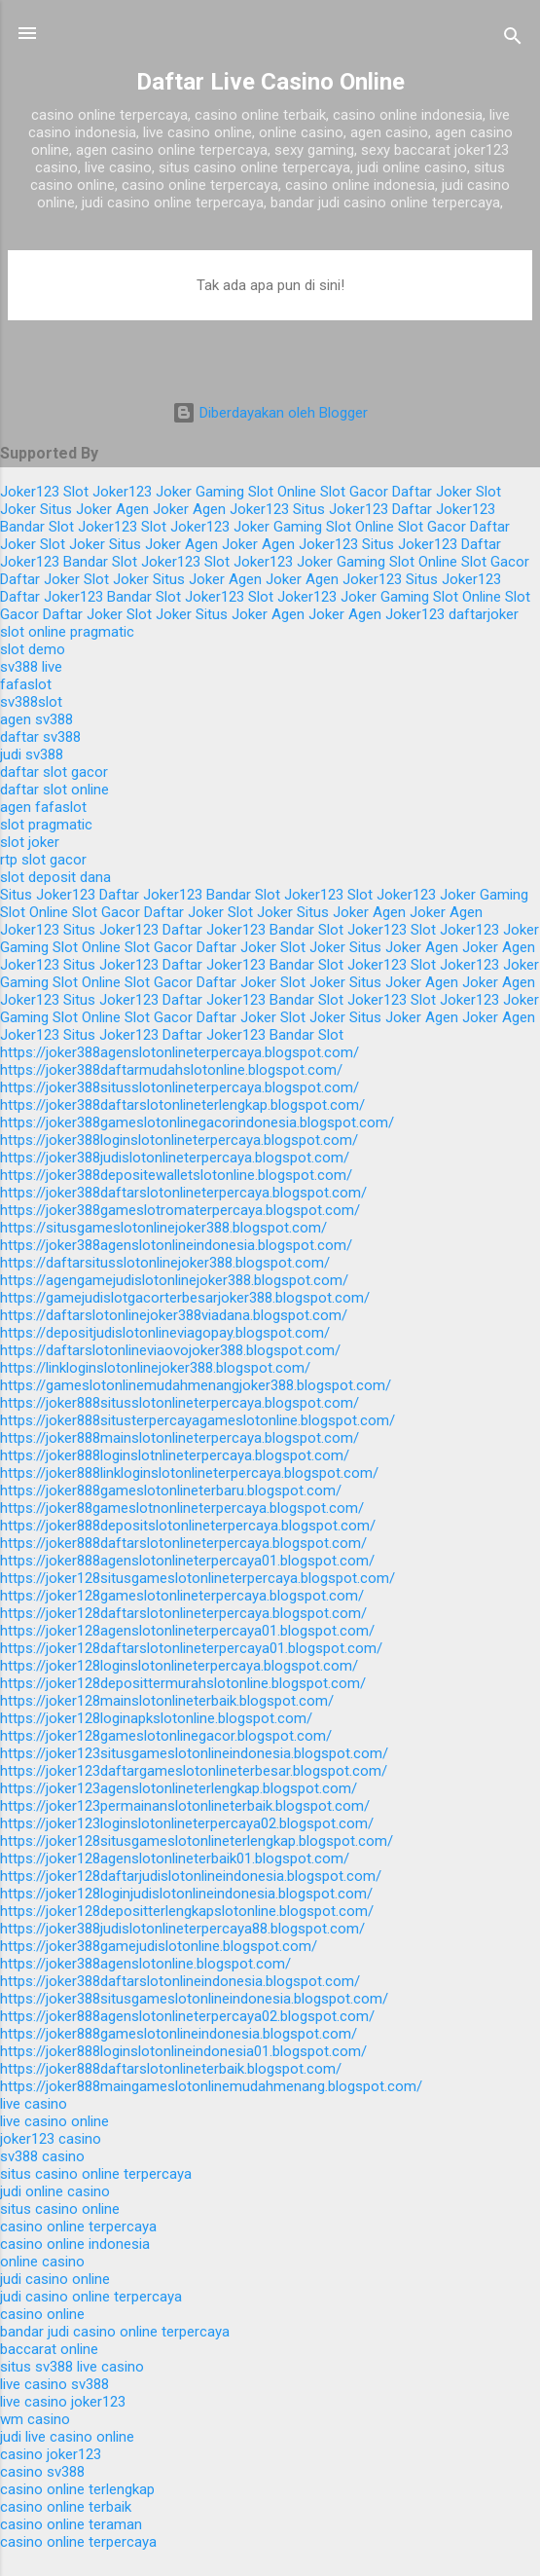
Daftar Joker (432, 491)
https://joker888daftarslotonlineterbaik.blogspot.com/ (171, 2069)
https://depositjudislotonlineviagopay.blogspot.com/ (165, 1333)
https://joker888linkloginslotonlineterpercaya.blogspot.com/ (189, 1473)
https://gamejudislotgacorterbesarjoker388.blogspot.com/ (185, 1297)
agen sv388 (36, 719)
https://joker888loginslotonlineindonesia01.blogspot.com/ (183, 2051)
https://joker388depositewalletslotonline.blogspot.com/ (176, 1175)
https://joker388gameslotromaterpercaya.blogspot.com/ (180, 1210)
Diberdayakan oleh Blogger (270, 413)
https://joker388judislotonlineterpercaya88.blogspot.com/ (182, 1928)
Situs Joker (76, 509)
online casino (42, 2261)
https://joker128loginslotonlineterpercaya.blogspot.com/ (179, 1665)
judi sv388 (31, 754)
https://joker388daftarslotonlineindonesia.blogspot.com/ (180, 1981)
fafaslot (26, 684)
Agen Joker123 (241, 509)
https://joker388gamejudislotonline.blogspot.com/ (158, 1946)
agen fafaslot (43, 807)
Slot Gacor (354, 491)
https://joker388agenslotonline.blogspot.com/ (145, 1963)
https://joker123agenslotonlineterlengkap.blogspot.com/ (178, 1788)
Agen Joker (152, 509)
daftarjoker (484, 614)
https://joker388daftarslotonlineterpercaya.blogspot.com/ (183, 1192)
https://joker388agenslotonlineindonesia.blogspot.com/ (176, 1245)
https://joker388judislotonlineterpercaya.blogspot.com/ (174, 1157)
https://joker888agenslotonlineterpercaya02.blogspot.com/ (187, 2016)
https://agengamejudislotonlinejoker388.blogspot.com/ (174, 1280)
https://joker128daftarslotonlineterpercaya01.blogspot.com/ (191, 1648)
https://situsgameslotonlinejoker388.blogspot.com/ (163, 1227)
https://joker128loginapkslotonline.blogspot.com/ (156, 1718)
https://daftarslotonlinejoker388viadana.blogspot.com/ (173, 1315)
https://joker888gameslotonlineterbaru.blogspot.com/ (171, 1490)
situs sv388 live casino (72, 2366)
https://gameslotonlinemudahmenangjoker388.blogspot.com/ (195, 1385)
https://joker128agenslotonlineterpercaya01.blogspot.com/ (187, 1630)
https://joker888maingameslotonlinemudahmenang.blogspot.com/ (211, 2086)
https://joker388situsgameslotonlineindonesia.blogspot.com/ (194, 1998)
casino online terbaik (65, 2507)
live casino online (54, 2121)
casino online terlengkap (77, 2489)
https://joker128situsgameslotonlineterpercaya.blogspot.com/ (197, 1578)
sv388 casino (42, 2156)
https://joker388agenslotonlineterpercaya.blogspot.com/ (179, 1052)
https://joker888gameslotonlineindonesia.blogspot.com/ (178, 2033)
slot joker (29, 842)
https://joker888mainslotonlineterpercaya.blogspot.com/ (179, 1438)
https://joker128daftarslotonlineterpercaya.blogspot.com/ (183, 1613)
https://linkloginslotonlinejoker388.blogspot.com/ (155, 1368)
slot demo (32, 649)
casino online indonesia (75, 2244)
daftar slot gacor (54, 772)
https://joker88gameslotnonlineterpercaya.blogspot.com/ (182, 1508)
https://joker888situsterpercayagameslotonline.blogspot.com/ (197, 1420)
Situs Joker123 (340, 509)
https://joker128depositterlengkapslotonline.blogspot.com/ (187, 1911)
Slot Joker (72, 544)
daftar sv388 (40, 737)
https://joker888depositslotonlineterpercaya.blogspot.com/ (188, 1525)
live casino (33, 2104)
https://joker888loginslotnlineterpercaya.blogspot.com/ (174, 1455)
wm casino (35, 2419)
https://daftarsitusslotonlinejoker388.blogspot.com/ (165, 1262)
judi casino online (55, 2279)
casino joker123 (50, 2454)
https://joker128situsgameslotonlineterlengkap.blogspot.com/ (196, 1841)
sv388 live (31, 667)
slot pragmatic (46, 824)
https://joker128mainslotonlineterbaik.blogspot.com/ (167, 1701)
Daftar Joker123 (443, 509)
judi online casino (55, 2191)
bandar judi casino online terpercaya (115, 2331)
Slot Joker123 (107, 491)
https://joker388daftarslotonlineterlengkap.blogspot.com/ (182, 1105)
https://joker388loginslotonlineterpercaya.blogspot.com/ (179, 1140)
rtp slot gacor (43, 859)
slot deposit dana (55, 877)
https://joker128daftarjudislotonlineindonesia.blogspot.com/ (190, 1876)
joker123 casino (50, 2139)
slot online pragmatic (67, 632)
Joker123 (29, 491)
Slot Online (282, 491)
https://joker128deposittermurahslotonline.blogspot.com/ (183, 1683)
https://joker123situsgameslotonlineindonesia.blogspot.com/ (194, 1753)
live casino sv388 (54, 2384)
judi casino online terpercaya (91, 2296)
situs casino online (60, 2209)
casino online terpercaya (78, 2226)
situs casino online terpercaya (96, 2174)
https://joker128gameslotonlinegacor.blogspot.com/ (166, 1736)
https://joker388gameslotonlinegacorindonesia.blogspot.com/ (197, 1122)
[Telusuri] (512, 39)
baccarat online (49, 2349)
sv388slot (31, 702)
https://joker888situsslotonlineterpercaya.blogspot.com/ (179, 1403)
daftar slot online (54, 789)
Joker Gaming (200, 491)
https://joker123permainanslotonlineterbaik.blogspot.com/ (185, 1806)
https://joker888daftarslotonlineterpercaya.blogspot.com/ (183, 1543)
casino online (42, 2314)
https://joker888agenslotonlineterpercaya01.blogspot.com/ (187, 1560)
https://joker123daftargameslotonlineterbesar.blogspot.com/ (193, 1771)
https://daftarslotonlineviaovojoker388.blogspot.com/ (170, 1350)
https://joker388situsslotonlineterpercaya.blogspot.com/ (179, 1087)
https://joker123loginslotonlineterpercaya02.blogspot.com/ (187, 1823)
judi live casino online (67, 2437)
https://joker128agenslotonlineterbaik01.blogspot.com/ (174, 1858)
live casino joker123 (63, 2401)
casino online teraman (71, 2524)
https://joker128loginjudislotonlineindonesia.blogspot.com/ (186, 1893)
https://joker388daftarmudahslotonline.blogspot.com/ (171, 1070)
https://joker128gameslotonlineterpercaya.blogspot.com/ (182, 1595)
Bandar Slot (37, 526)
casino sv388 (42, 2472)
